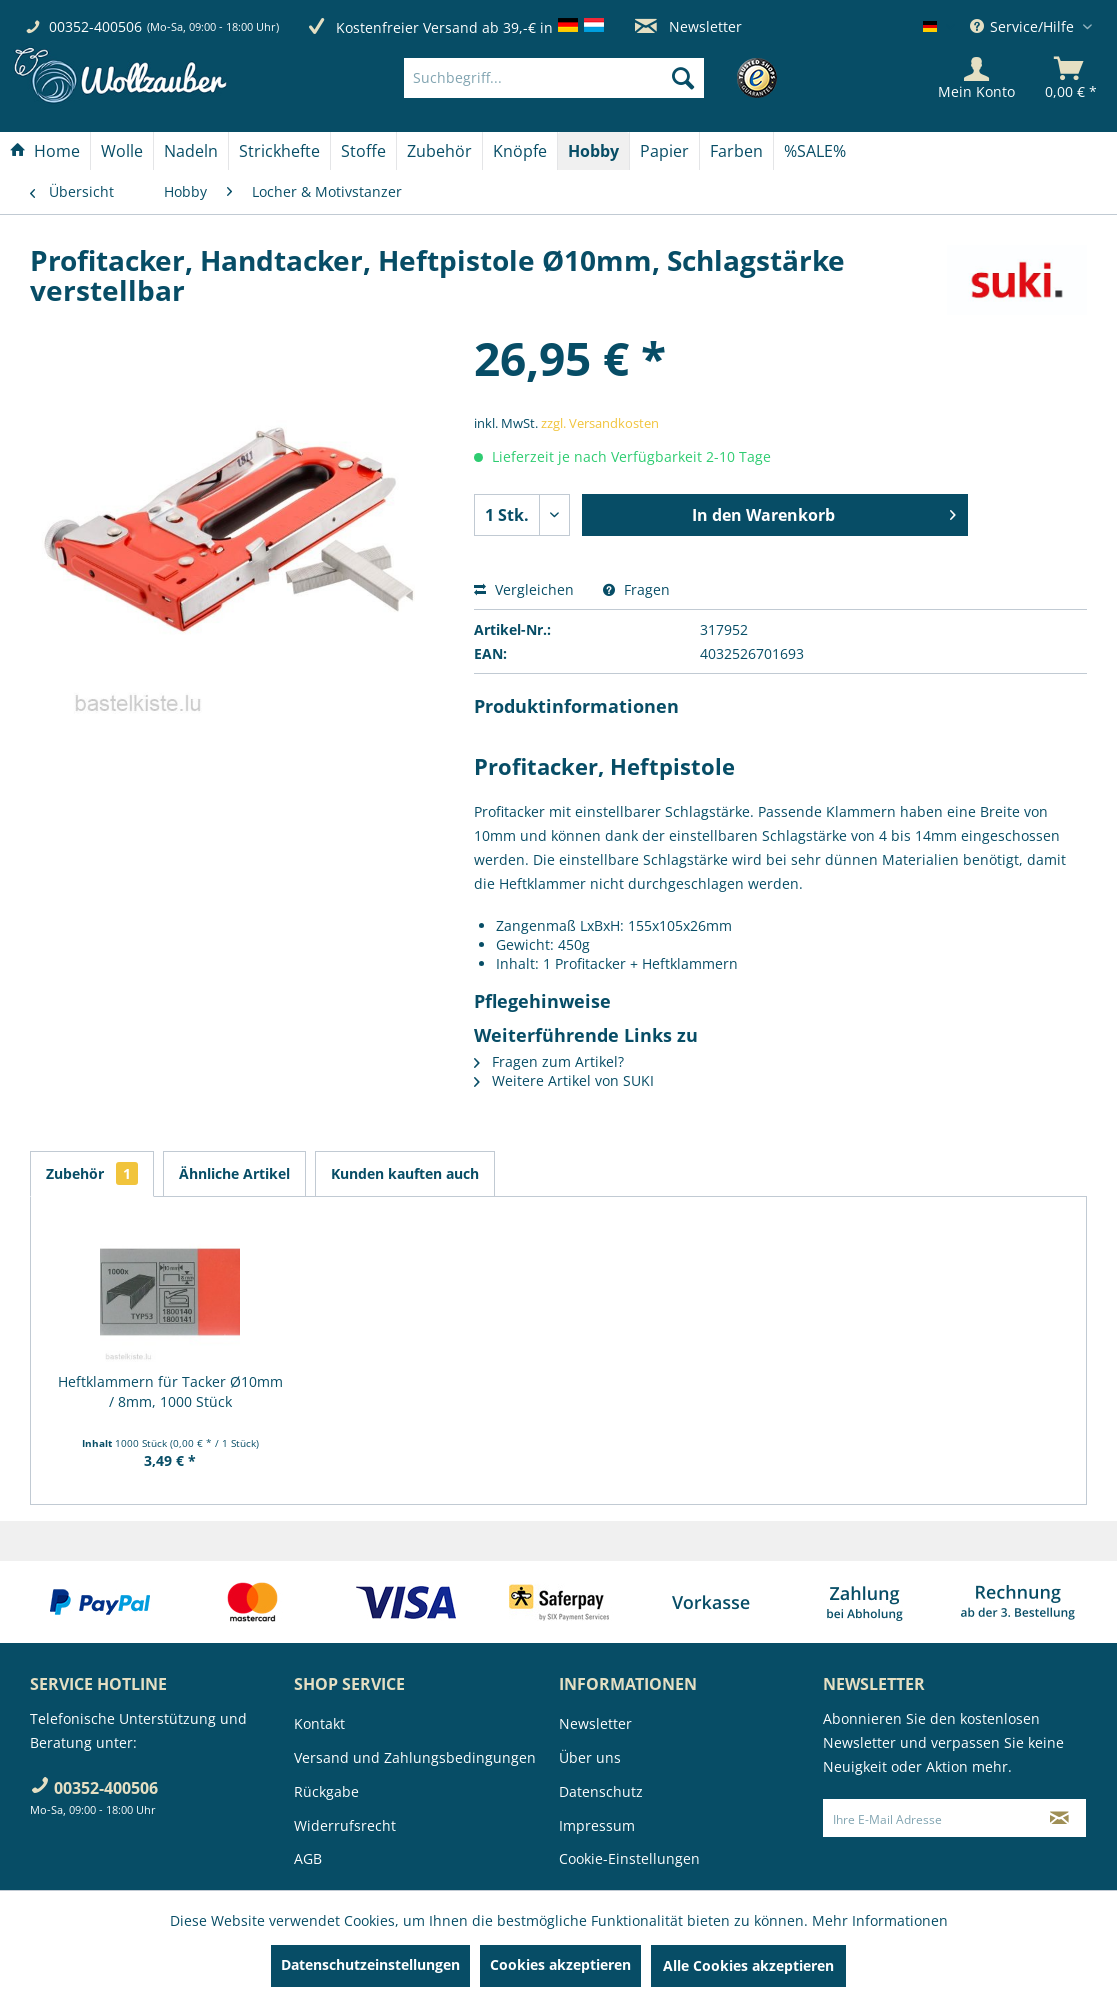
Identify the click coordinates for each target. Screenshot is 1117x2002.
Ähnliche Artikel (234, 1173)
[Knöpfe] (520, 151)
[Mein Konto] (976, 78)
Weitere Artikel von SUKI (564, 1080)
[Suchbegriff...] (554, 78)
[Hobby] (593, 151)
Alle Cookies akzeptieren (748, 1965)
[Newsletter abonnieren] (1059, 1818)
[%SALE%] (815, 151)
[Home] (45, 151)
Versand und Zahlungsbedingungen (415, 1757)
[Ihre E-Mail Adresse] (928, 1818)
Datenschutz (601, 1791)
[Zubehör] (439, 151)
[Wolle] (122, 151)
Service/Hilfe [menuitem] (1024, 26)
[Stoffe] (363, 151)
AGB (308, 1858)
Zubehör (92, 1173)
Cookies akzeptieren (560, 1964)
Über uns (590, 1757)
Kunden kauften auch (405, 1173)
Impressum (597, 1825)
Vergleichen (524, 589)
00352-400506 (95, 26)
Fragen (636, 589)
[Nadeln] (191, 151)
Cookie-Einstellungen (629, 1858)
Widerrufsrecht (345, 1825)
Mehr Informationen (880, 1920)
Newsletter (688, 26)
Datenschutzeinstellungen (370, 1964)
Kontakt (319, 1723)
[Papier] (664, 151)
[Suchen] (683, 78)
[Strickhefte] (279, 151)
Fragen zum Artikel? (549, 1061)
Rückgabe (326, 1791)
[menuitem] (584, 78)
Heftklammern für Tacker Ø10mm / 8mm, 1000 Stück (170, 1391)
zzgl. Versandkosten (600, 423)
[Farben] (736, 151)
